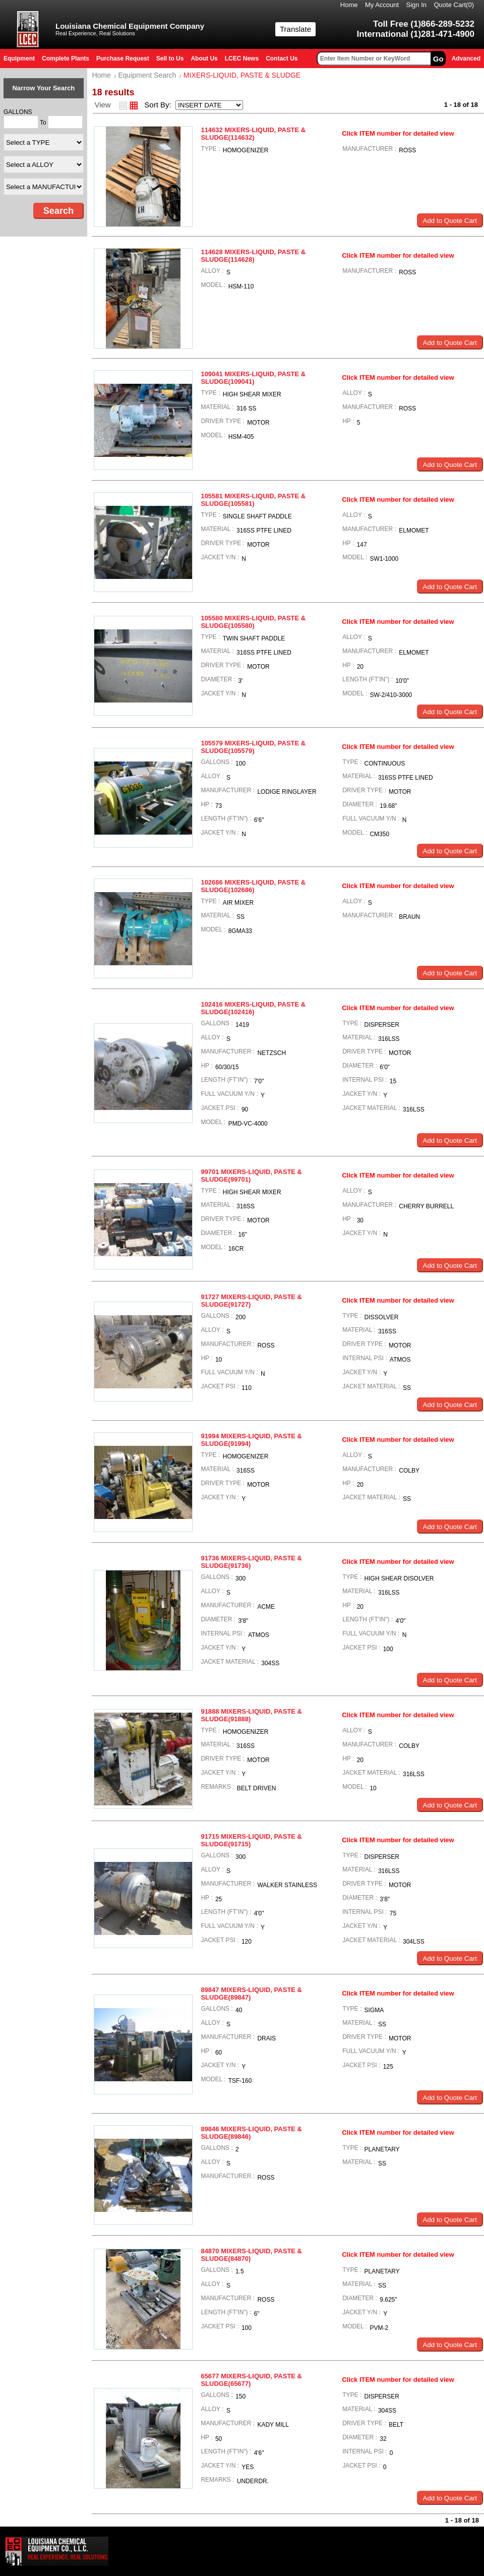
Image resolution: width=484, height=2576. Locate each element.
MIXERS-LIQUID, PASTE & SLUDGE (242, 75)
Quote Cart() (454, 5)
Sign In (416, 5)
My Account (382, 5)
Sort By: (158, 104)
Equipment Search (147, 75)
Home (349, 5)
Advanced (466, 58)
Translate (295, 29)
